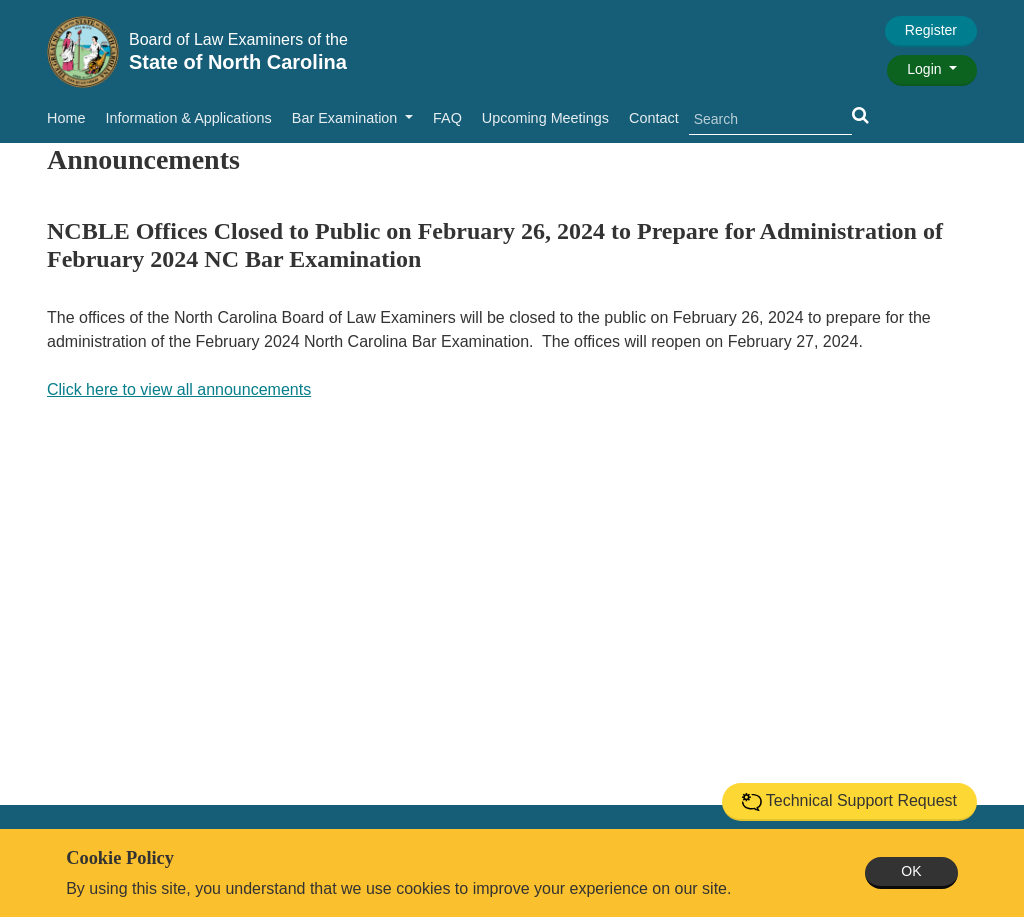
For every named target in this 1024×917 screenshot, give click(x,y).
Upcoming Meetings (545, 118)
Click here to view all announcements (179, 389)
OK (911, 871)
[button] (860, 115)
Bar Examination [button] (347, 118)
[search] (770, 119)
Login (926, 69)
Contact (654, 118)
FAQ (447, 118)
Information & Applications (188, 118)
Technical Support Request (849, 801)
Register (931, 30)
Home (66, 118)
